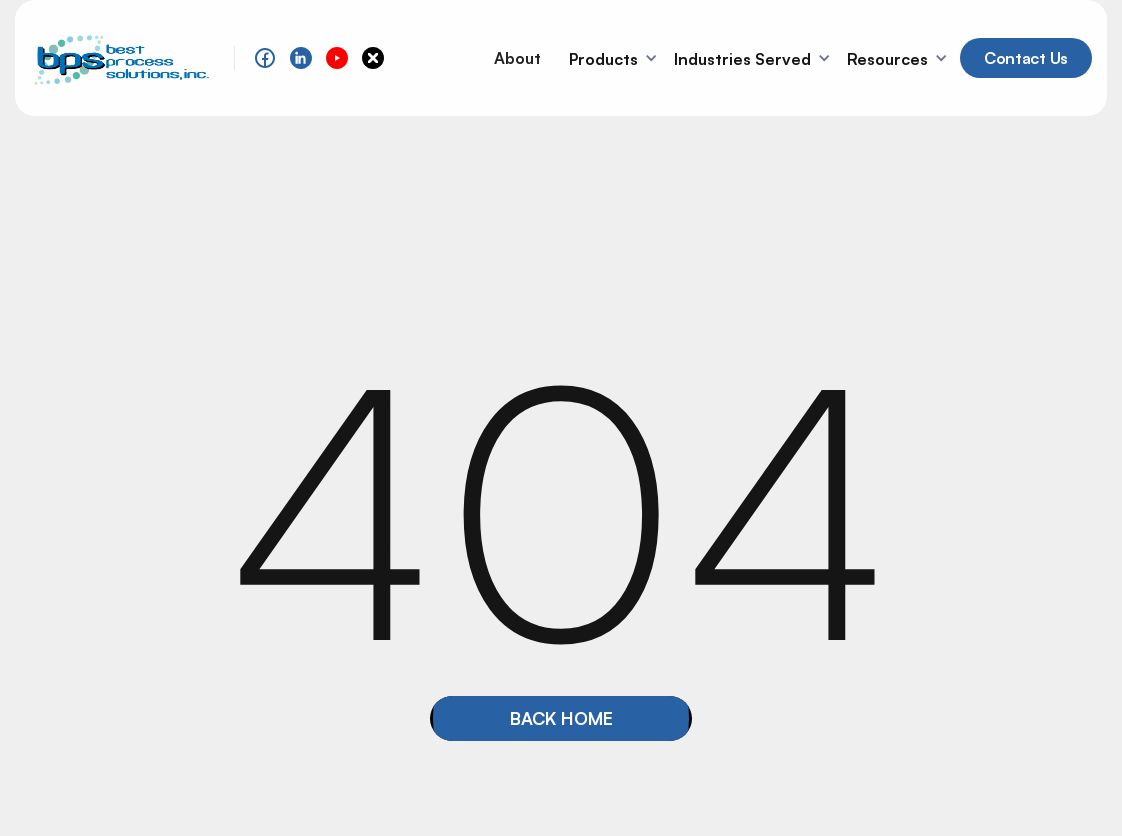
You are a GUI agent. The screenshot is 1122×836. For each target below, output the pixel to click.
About (517, 58)
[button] (615, 58)
